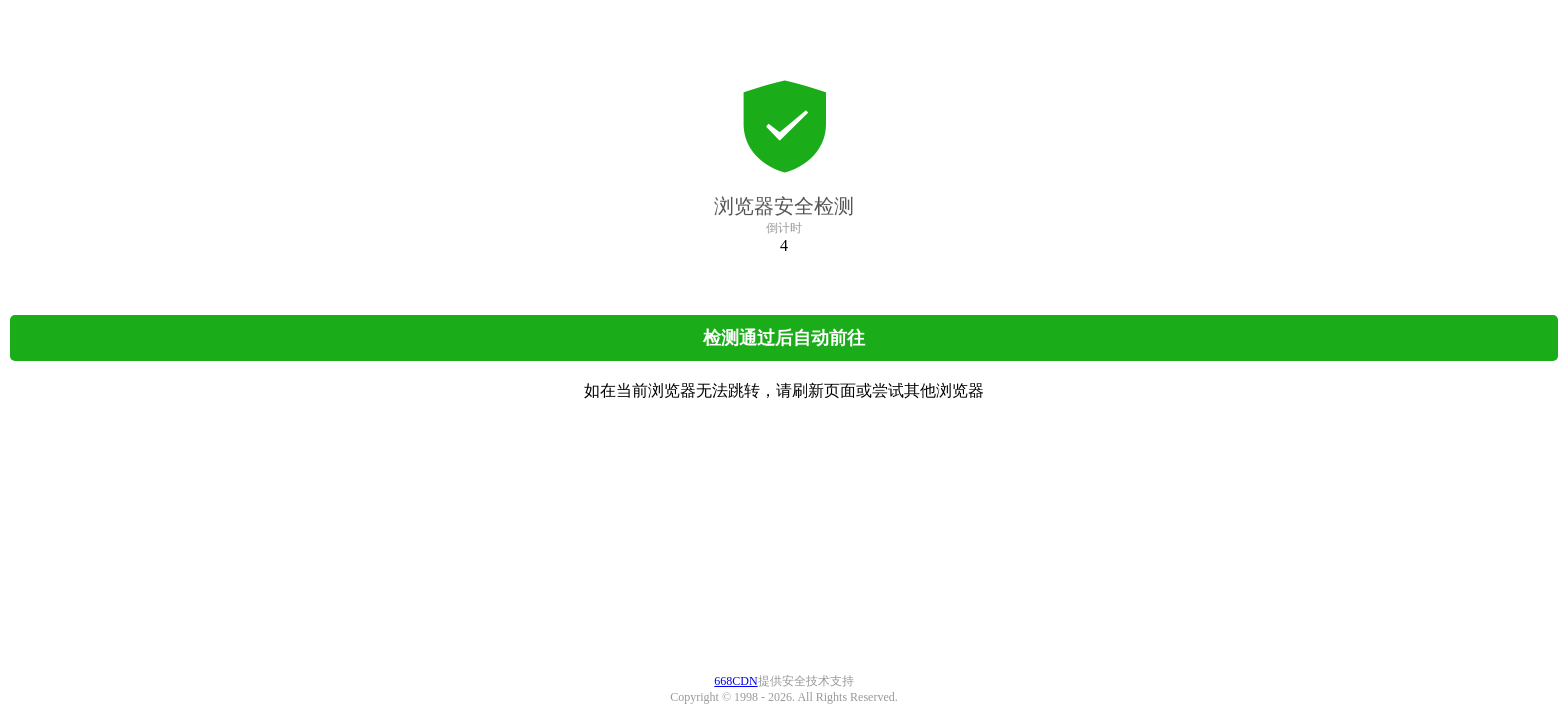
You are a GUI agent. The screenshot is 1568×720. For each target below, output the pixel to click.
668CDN (735, 681)
